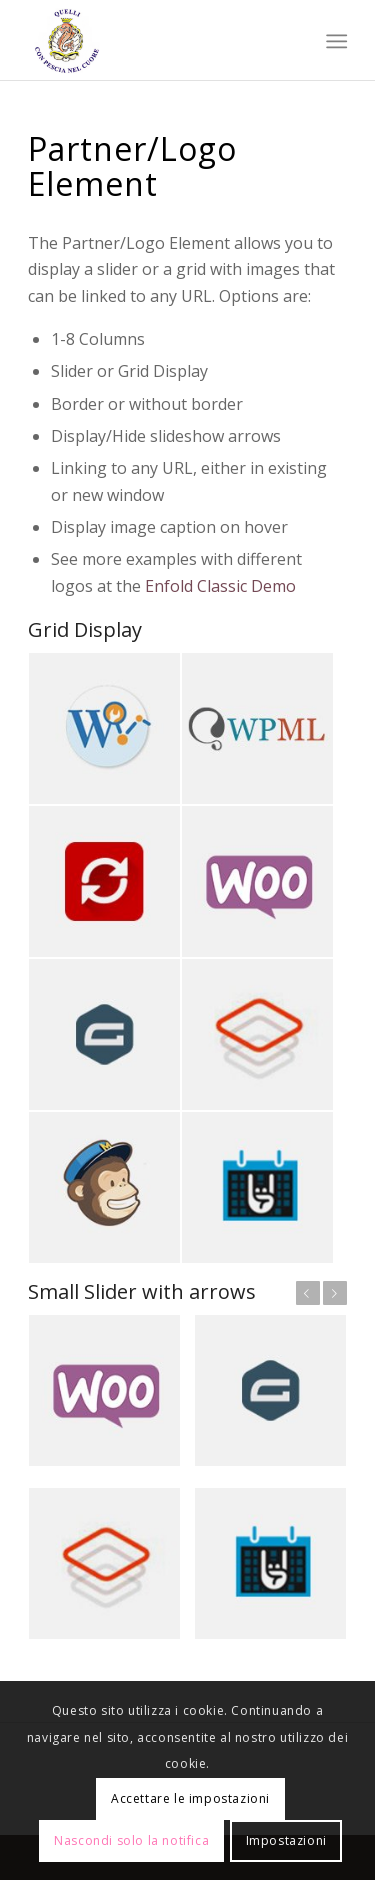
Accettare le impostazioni (190, 1798)
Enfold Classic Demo (220, 586)
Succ (335, 1293)
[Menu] (335, 41)
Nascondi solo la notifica (131, 1840)
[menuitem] (335, 41)
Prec (308, 1293)
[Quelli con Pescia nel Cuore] (155, 40)
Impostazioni (286, 1840)
